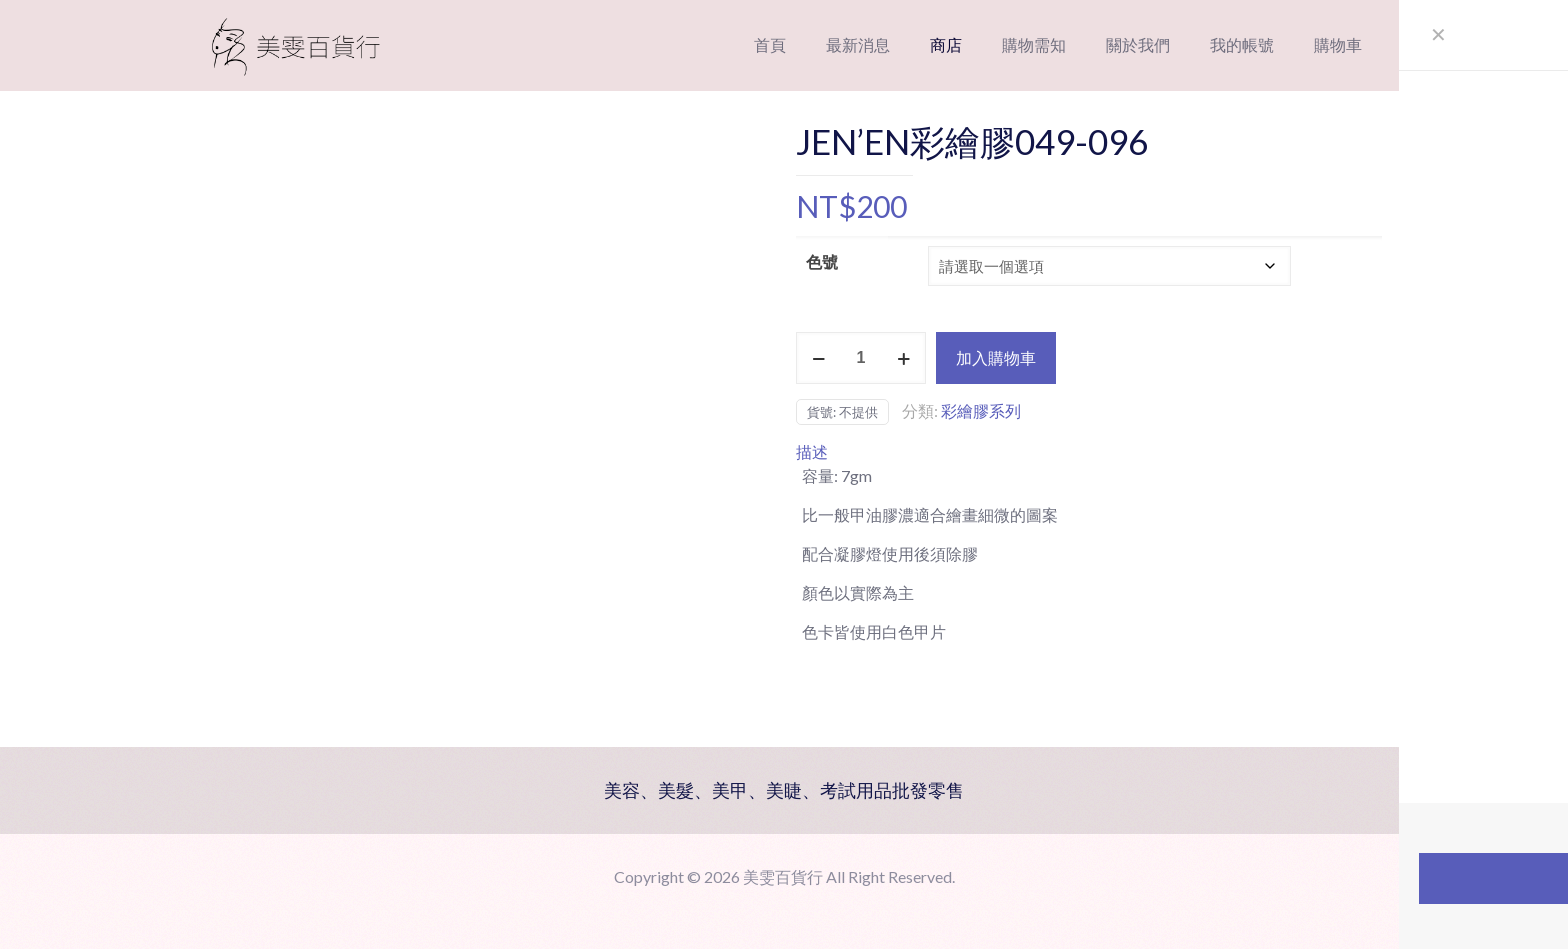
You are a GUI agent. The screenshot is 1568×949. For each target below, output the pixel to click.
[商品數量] (861, 358)
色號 (822, 261)
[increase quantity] (903, 358)
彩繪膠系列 (981, 410)
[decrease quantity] (818, 358)
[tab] (1089, 452)
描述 (812, 451)
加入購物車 (996, 357)
